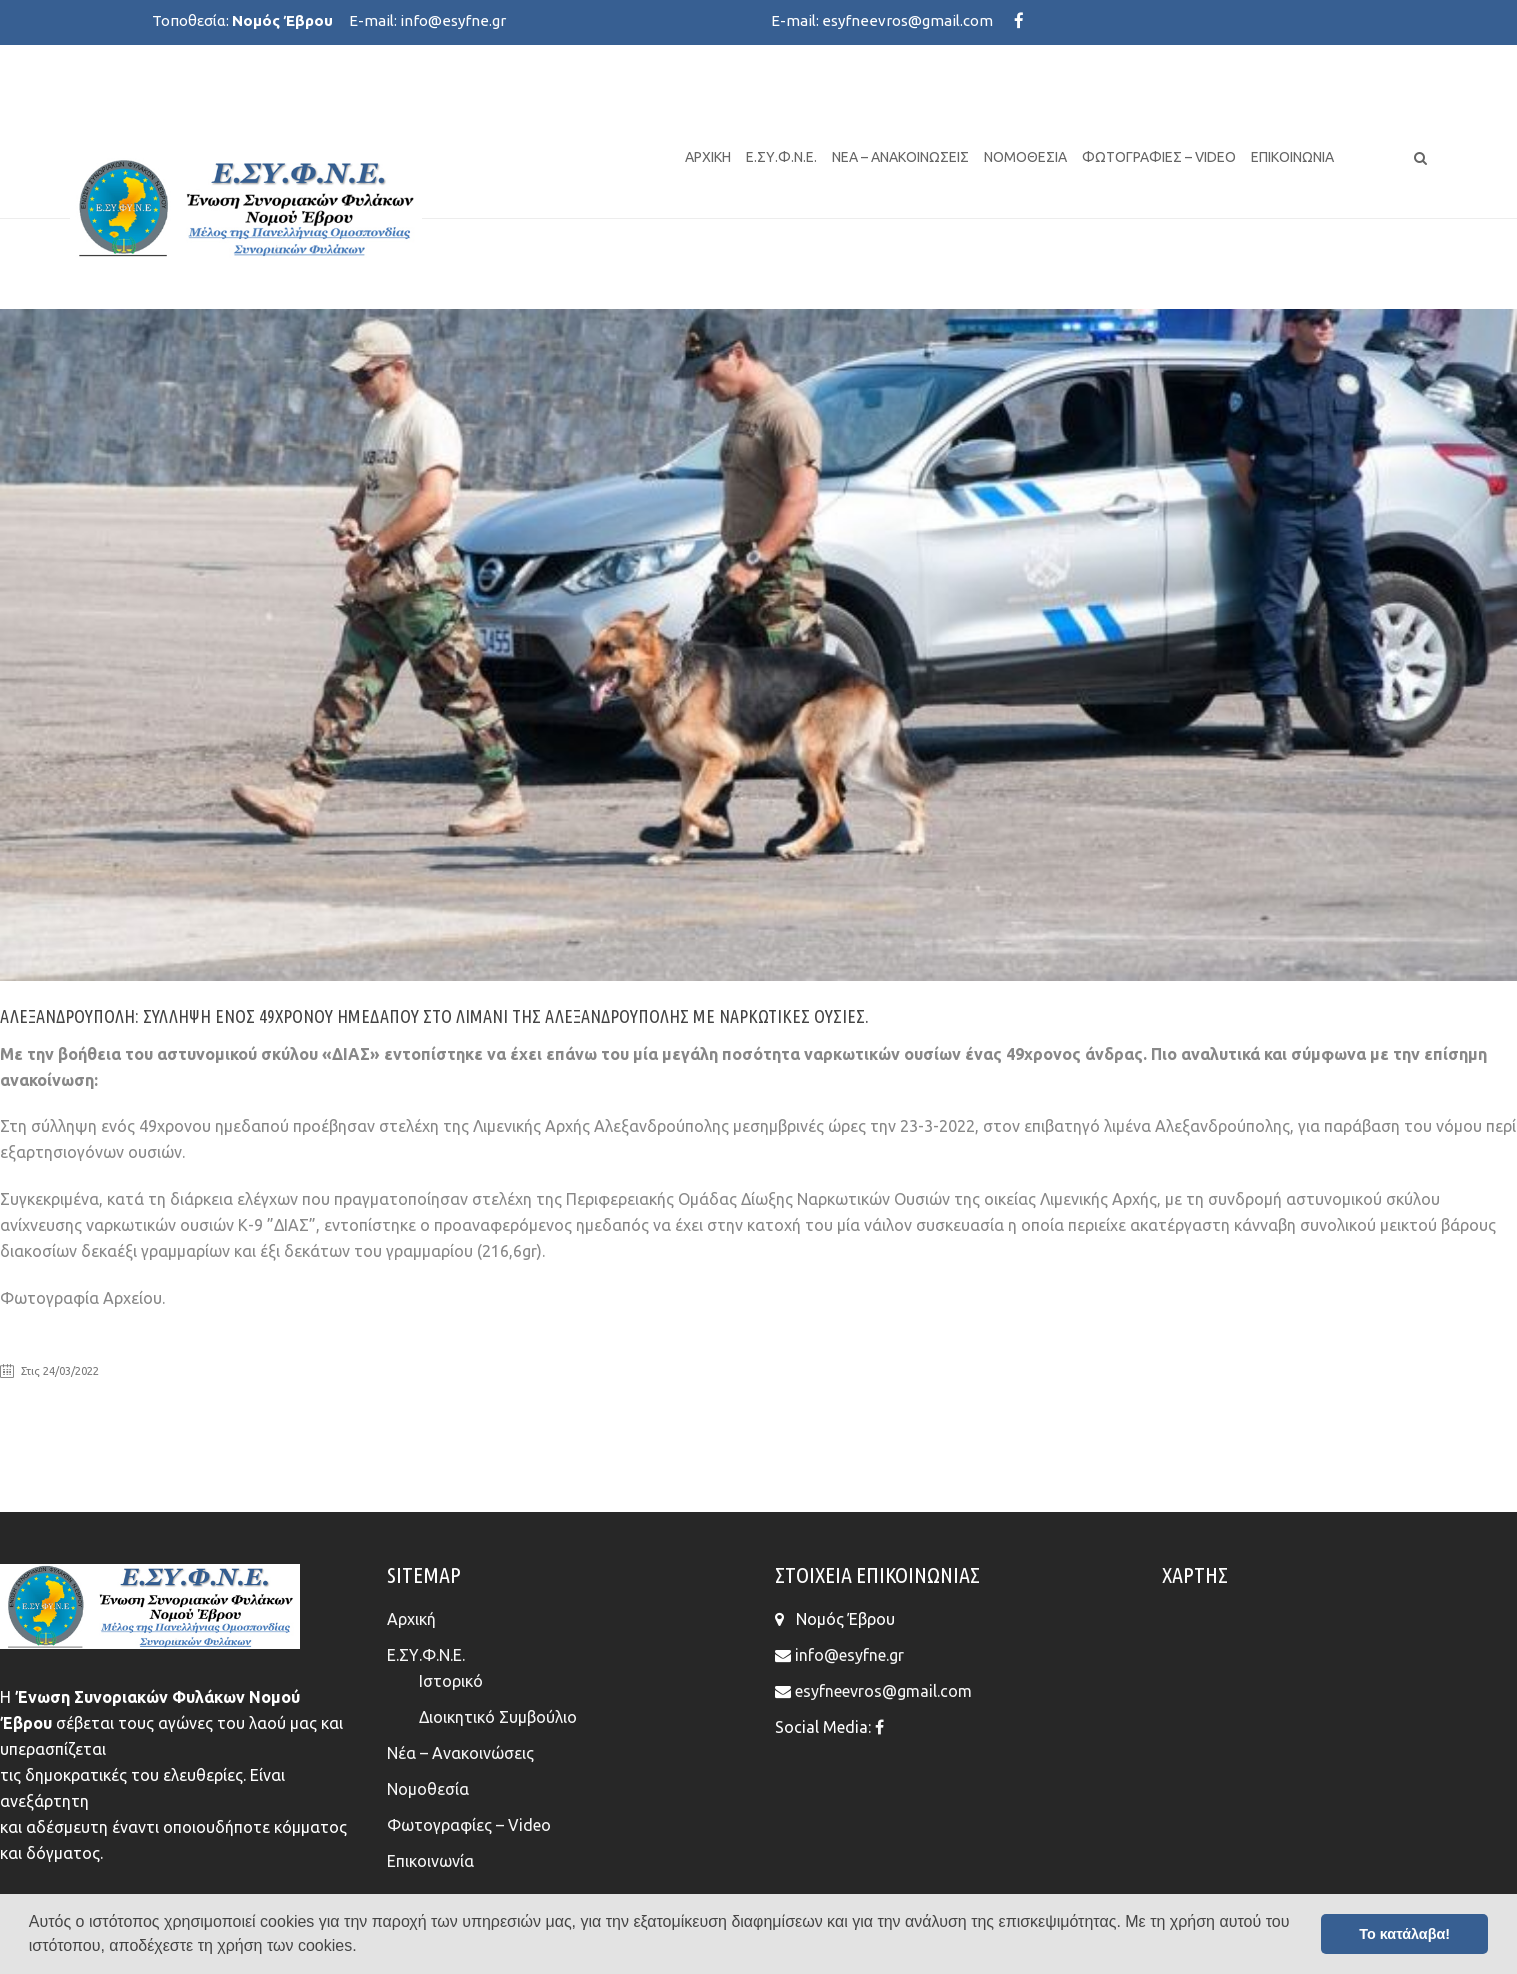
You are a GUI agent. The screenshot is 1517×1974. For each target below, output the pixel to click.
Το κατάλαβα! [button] (1404, 1934)
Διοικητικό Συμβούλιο (498, 1717)
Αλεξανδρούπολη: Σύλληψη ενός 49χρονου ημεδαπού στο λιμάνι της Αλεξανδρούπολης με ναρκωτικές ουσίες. (434, 1016)
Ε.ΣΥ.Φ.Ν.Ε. (781, 157)
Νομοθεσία (1025, 157)
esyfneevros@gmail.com (907, 20)
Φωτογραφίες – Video (1159, 157)
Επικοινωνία (1292, 157)
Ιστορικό (451, 1681)
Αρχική (708, 157)
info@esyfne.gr (453, 20)
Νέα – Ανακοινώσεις (900, 157)
